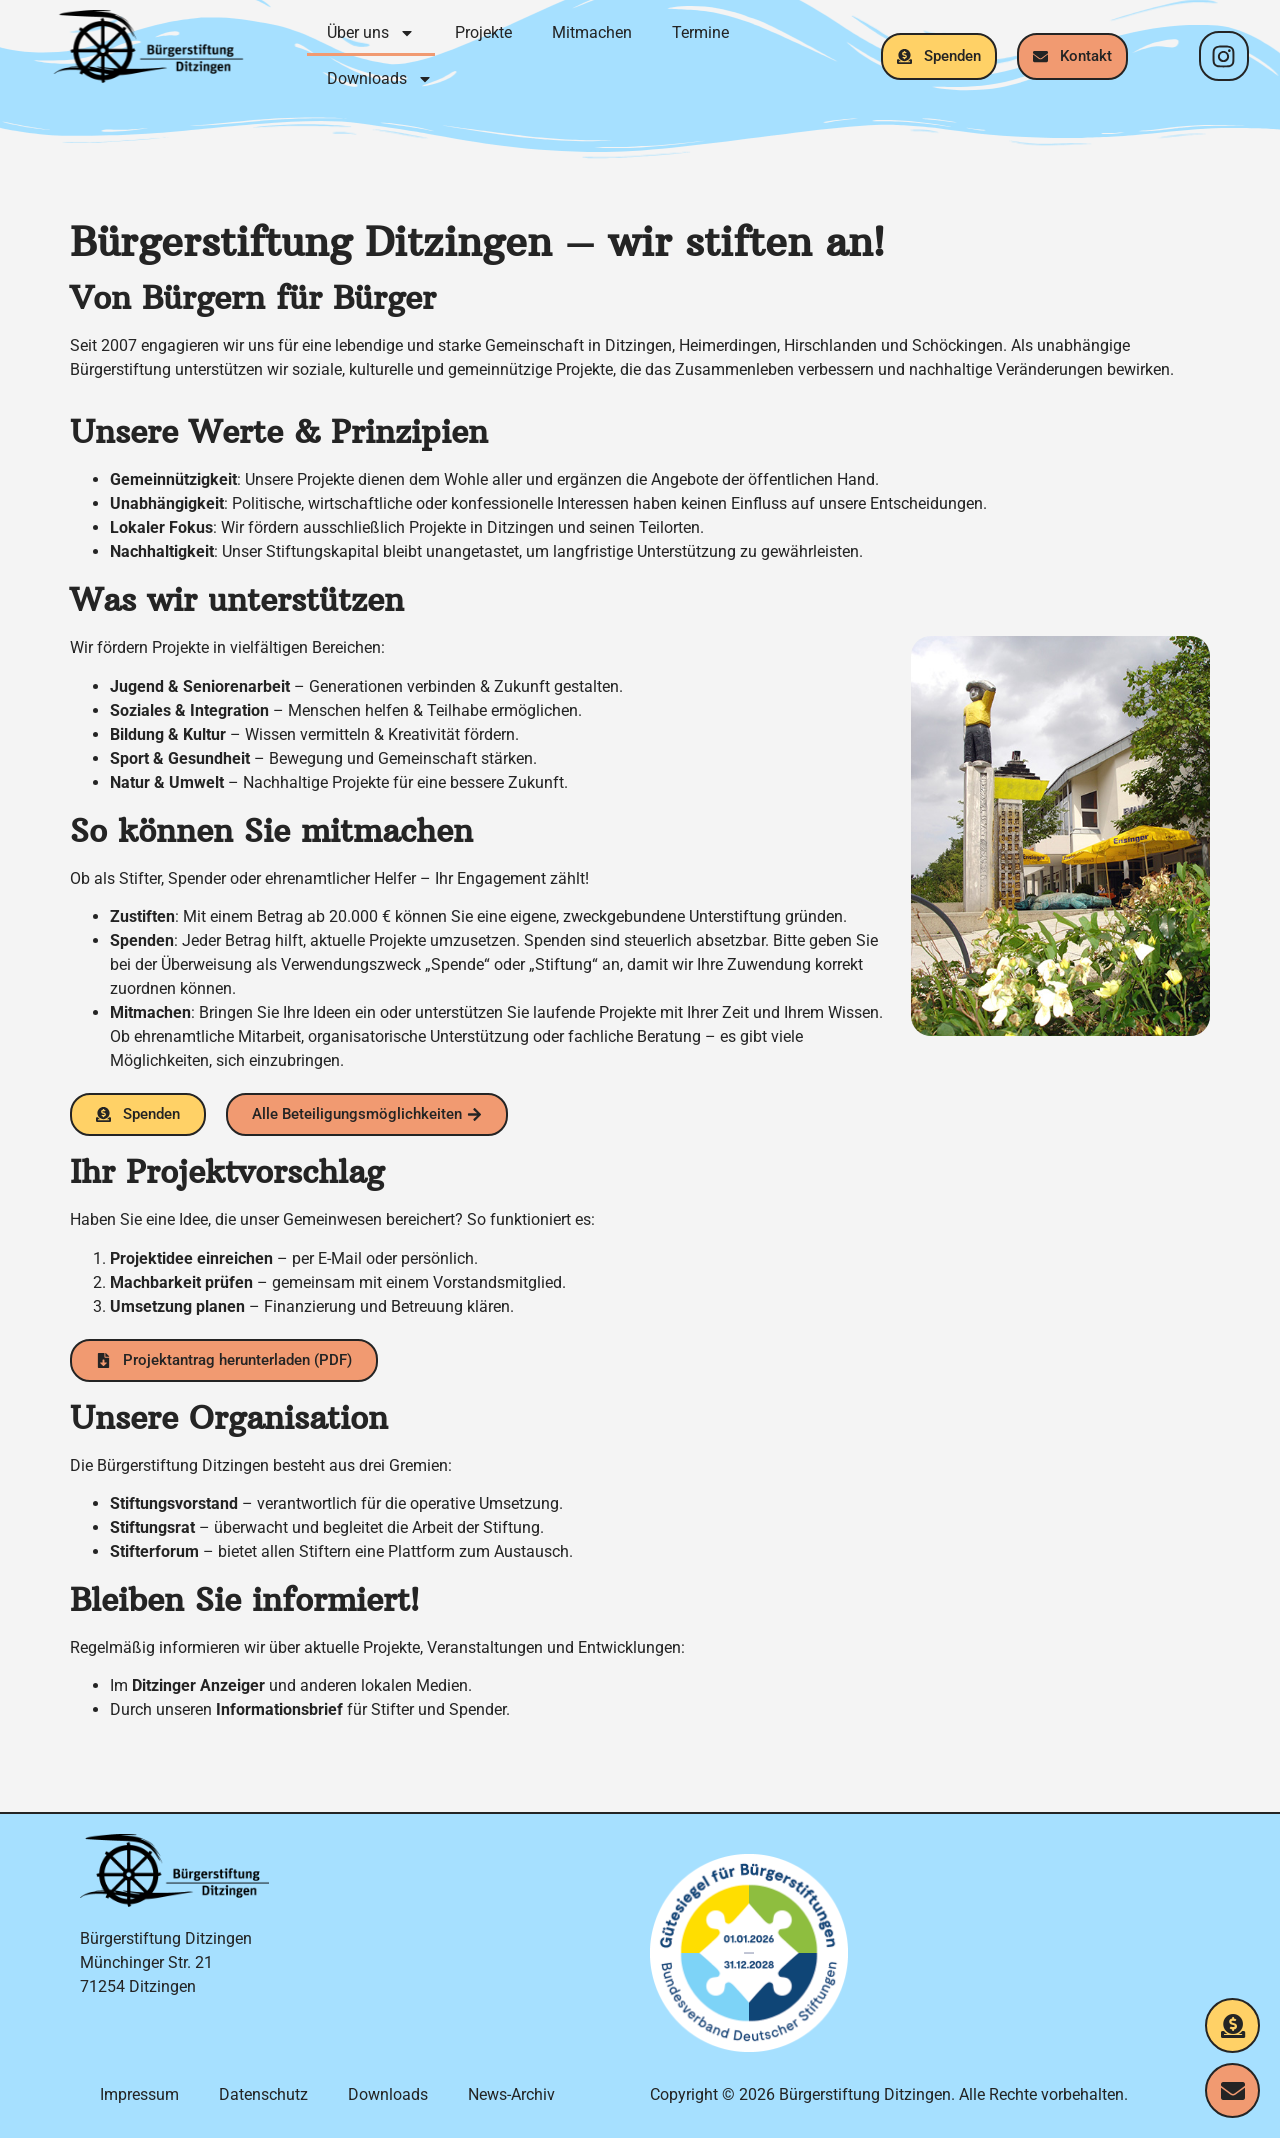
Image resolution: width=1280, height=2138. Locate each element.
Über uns (371, 33)
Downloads (380, 79)
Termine (700, 32)
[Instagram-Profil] (1224, 56)
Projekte (483, 32)
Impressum (139, 2094)
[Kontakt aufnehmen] (1232, 2090)
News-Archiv (511, 2094)
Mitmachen (592, 32)
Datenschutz (263, 2094)
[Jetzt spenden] (1232, 2025)
